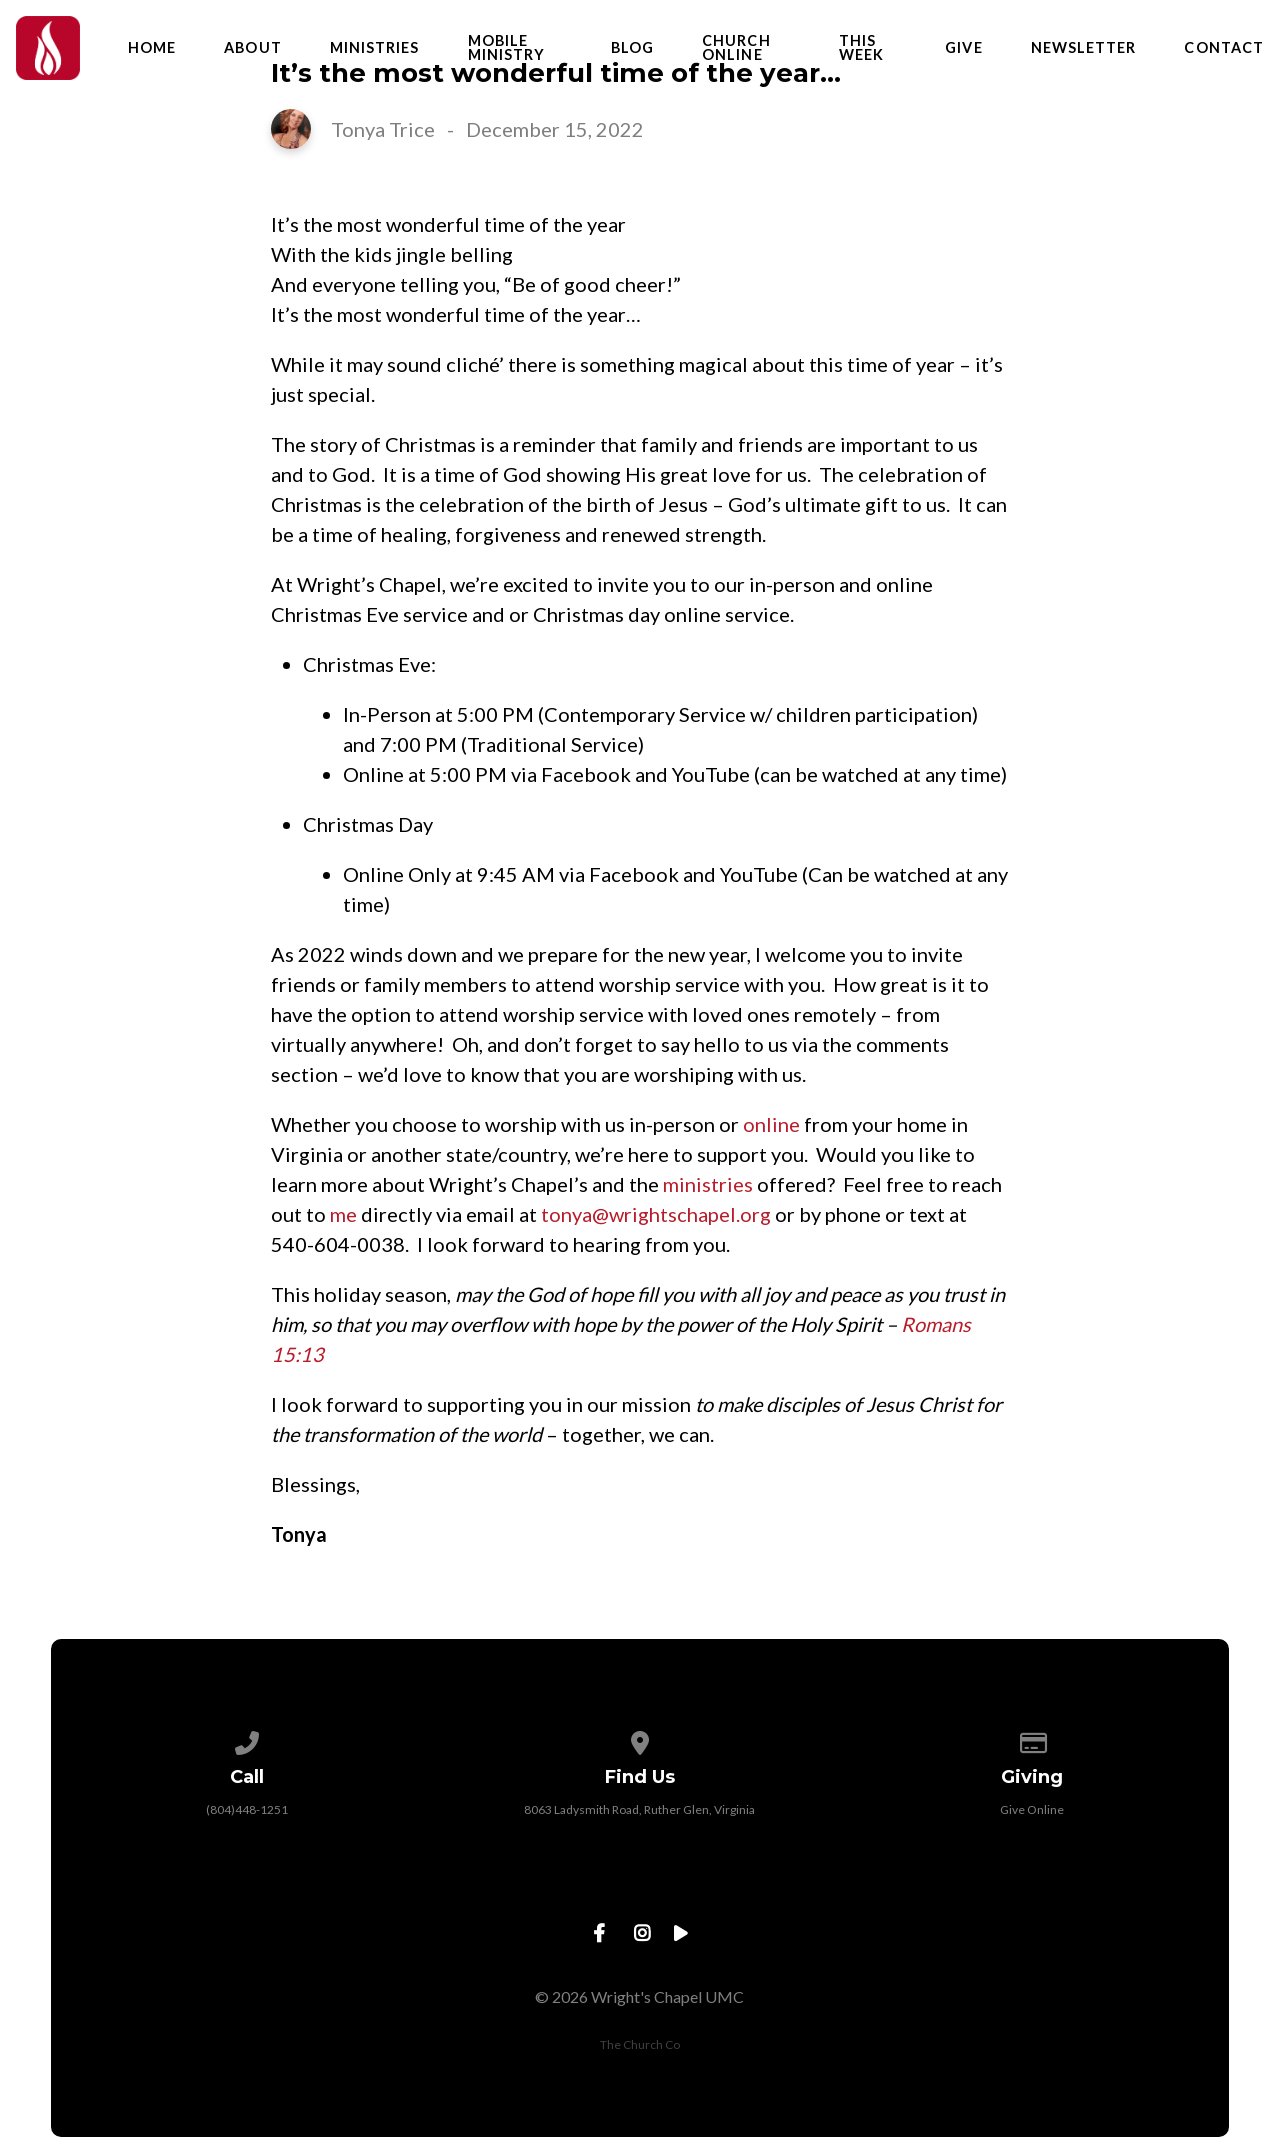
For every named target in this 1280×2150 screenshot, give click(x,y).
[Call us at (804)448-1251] (248, 1739)
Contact (1224, 48)
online (771, 1124)
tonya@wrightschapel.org (656, 1214)
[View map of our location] (640, 1739)
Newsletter (1084, 48)
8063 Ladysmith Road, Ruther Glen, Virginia (639, 1809)
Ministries (375, 48)
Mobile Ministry (507, 48)
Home (152, 48)
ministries (708, 1184)
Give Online (1032, 1809)
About (252, 48)
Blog (632, 48)
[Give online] (1033, 1739)
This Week (861, 48)
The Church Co (640, 2044)
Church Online (736, 48)
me (343, 1214)
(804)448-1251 (247, 1809)
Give (963, 48)
